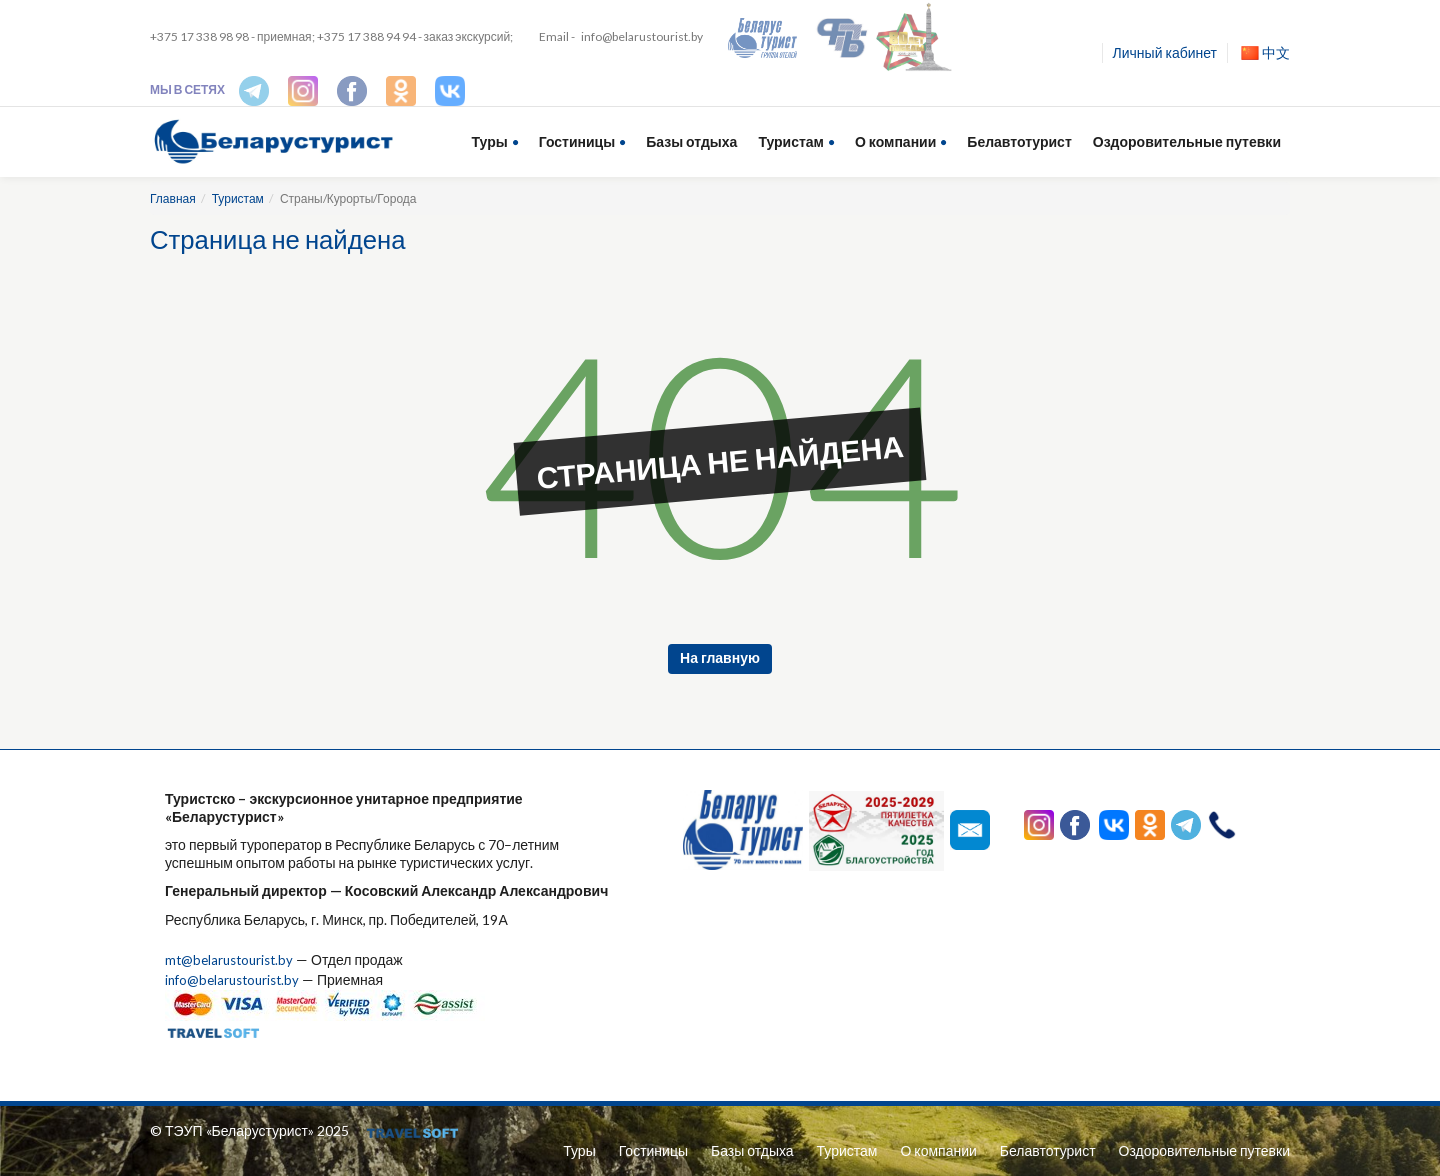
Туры (490, 141)
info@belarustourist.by (642, 36)
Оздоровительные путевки (1187, 141)
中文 (1265, 52)
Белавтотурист (1019, 141)
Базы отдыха (691, 141)
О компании (895, 141)
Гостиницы (577, 141)
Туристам (791, 141)
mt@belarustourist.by (233, 959)
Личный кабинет (1165, 52)
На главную (720, 657)
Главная (173, 198)
